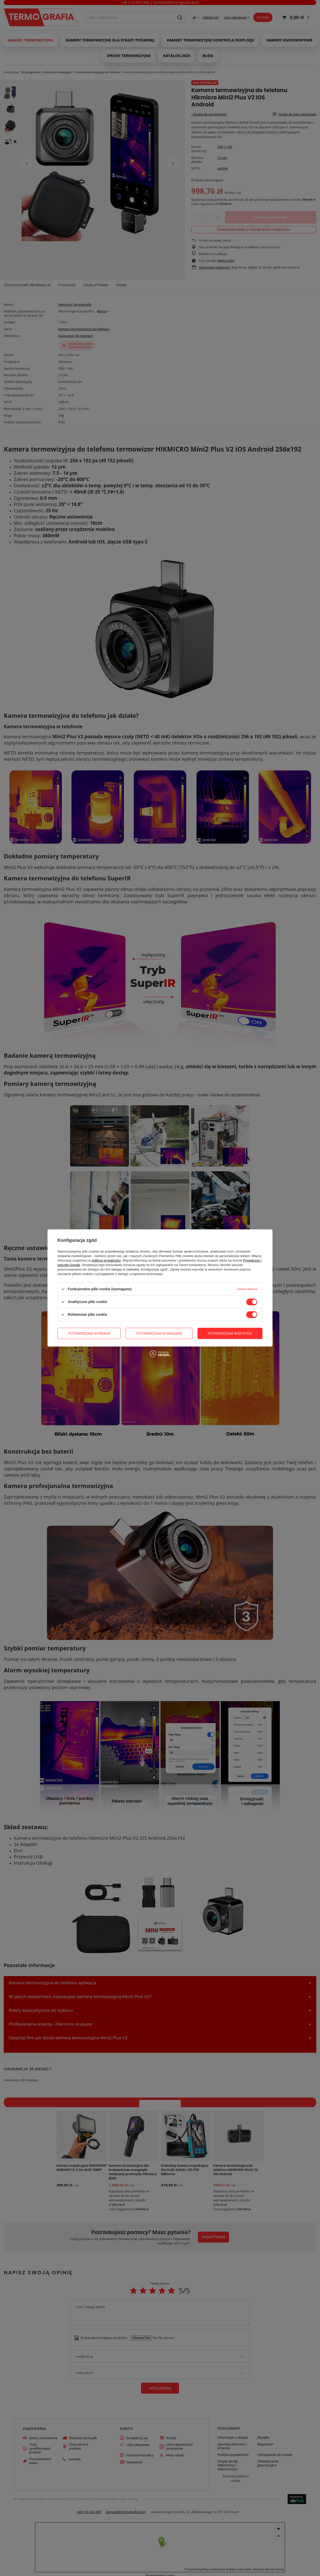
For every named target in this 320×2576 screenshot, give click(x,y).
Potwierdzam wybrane (89, 1333)
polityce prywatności (106, 1260)
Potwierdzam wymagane (159, 1333)
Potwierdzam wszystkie (230, 1333)
